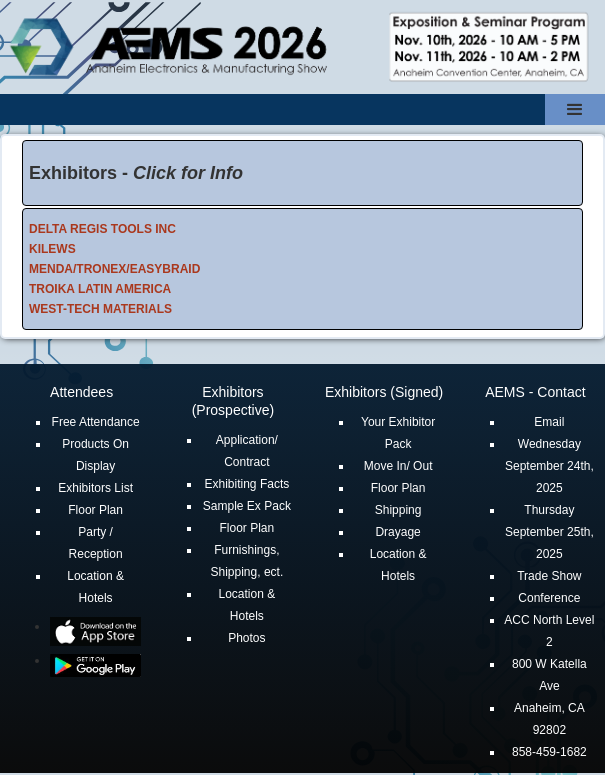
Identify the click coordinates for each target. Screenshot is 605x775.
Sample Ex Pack (247, 506)
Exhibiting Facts (247, 484)
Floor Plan (95, 510)
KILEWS (52, 249)
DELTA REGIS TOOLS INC (102, 229)
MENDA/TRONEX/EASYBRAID (114, 269)
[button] (575, 109)
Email (549, 422)
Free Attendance (96, 422)
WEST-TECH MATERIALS (100, 309)
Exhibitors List (95, 488)
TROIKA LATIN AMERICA (100, 289)
